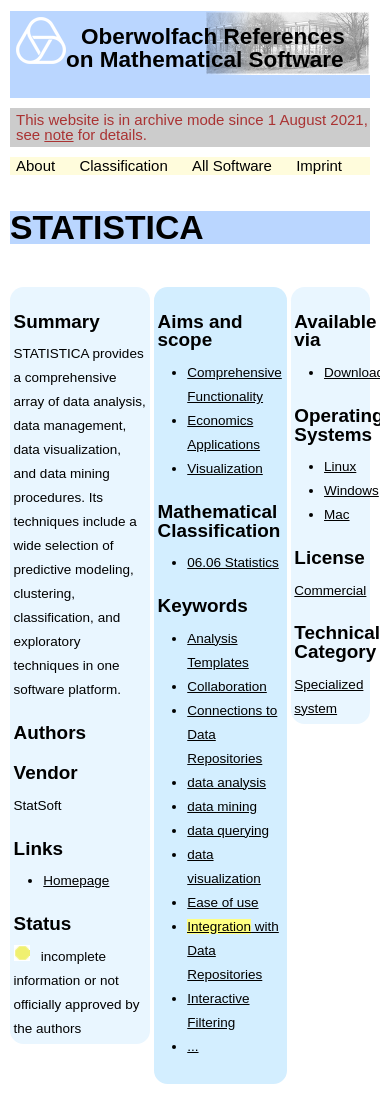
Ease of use (222, 902)
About (35, 165)
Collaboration (227, 686)
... (192, 1046)
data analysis (226, 782)
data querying (228, 830)
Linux (340, 466)
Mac (337, 514)
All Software (232, 165)
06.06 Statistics (233, 562)
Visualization (225, 468)
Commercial (330, 590)
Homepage (76, 880)
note (58, 134)
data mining (222, 806)
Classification (123, 165)
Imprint (319, 165)
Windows (351, 490)
